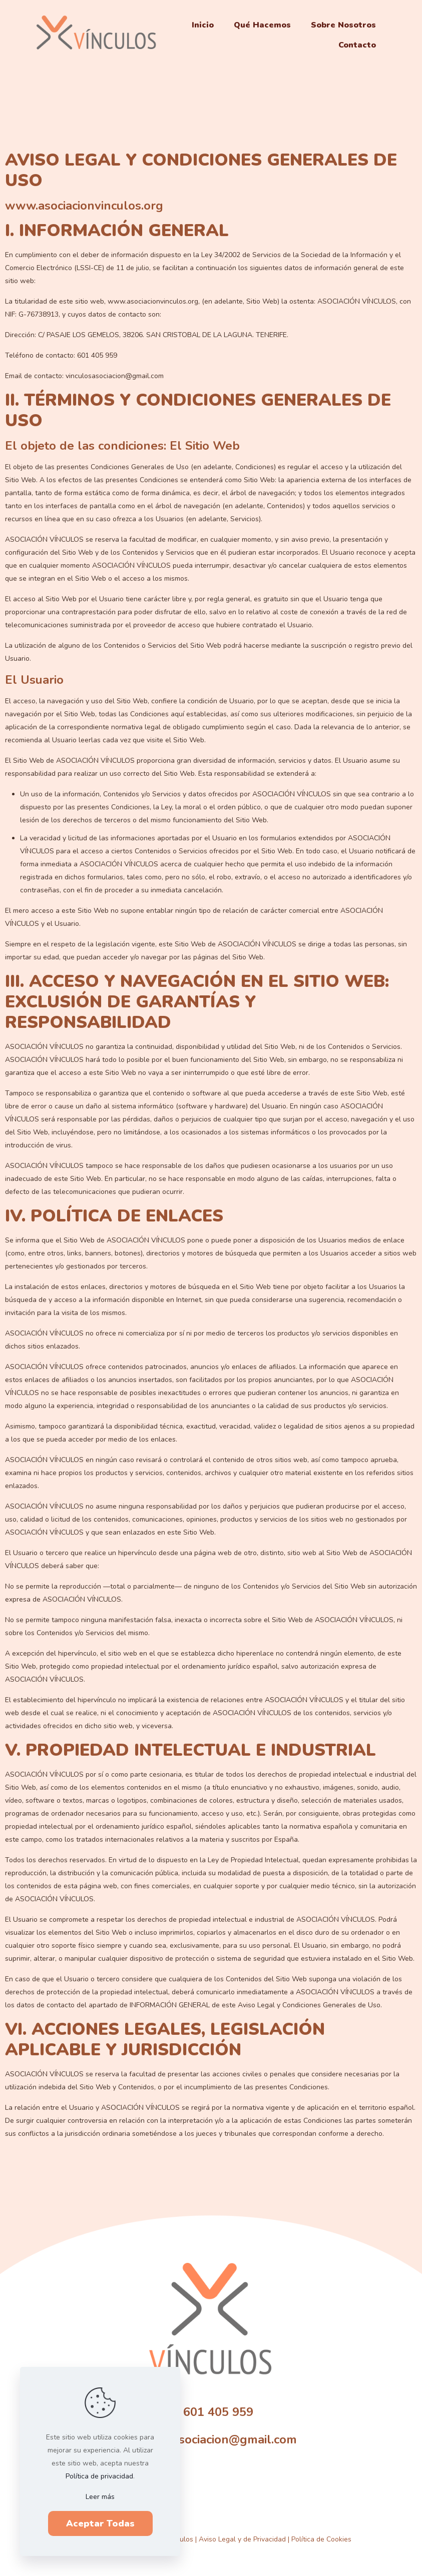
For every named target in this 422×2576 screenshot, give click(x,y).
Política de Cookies (321, 2539)
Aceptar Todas (100, 2523)
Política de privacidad (99, 2476)
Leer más (100, 2496)
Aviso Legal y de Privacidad (242, 2539)
